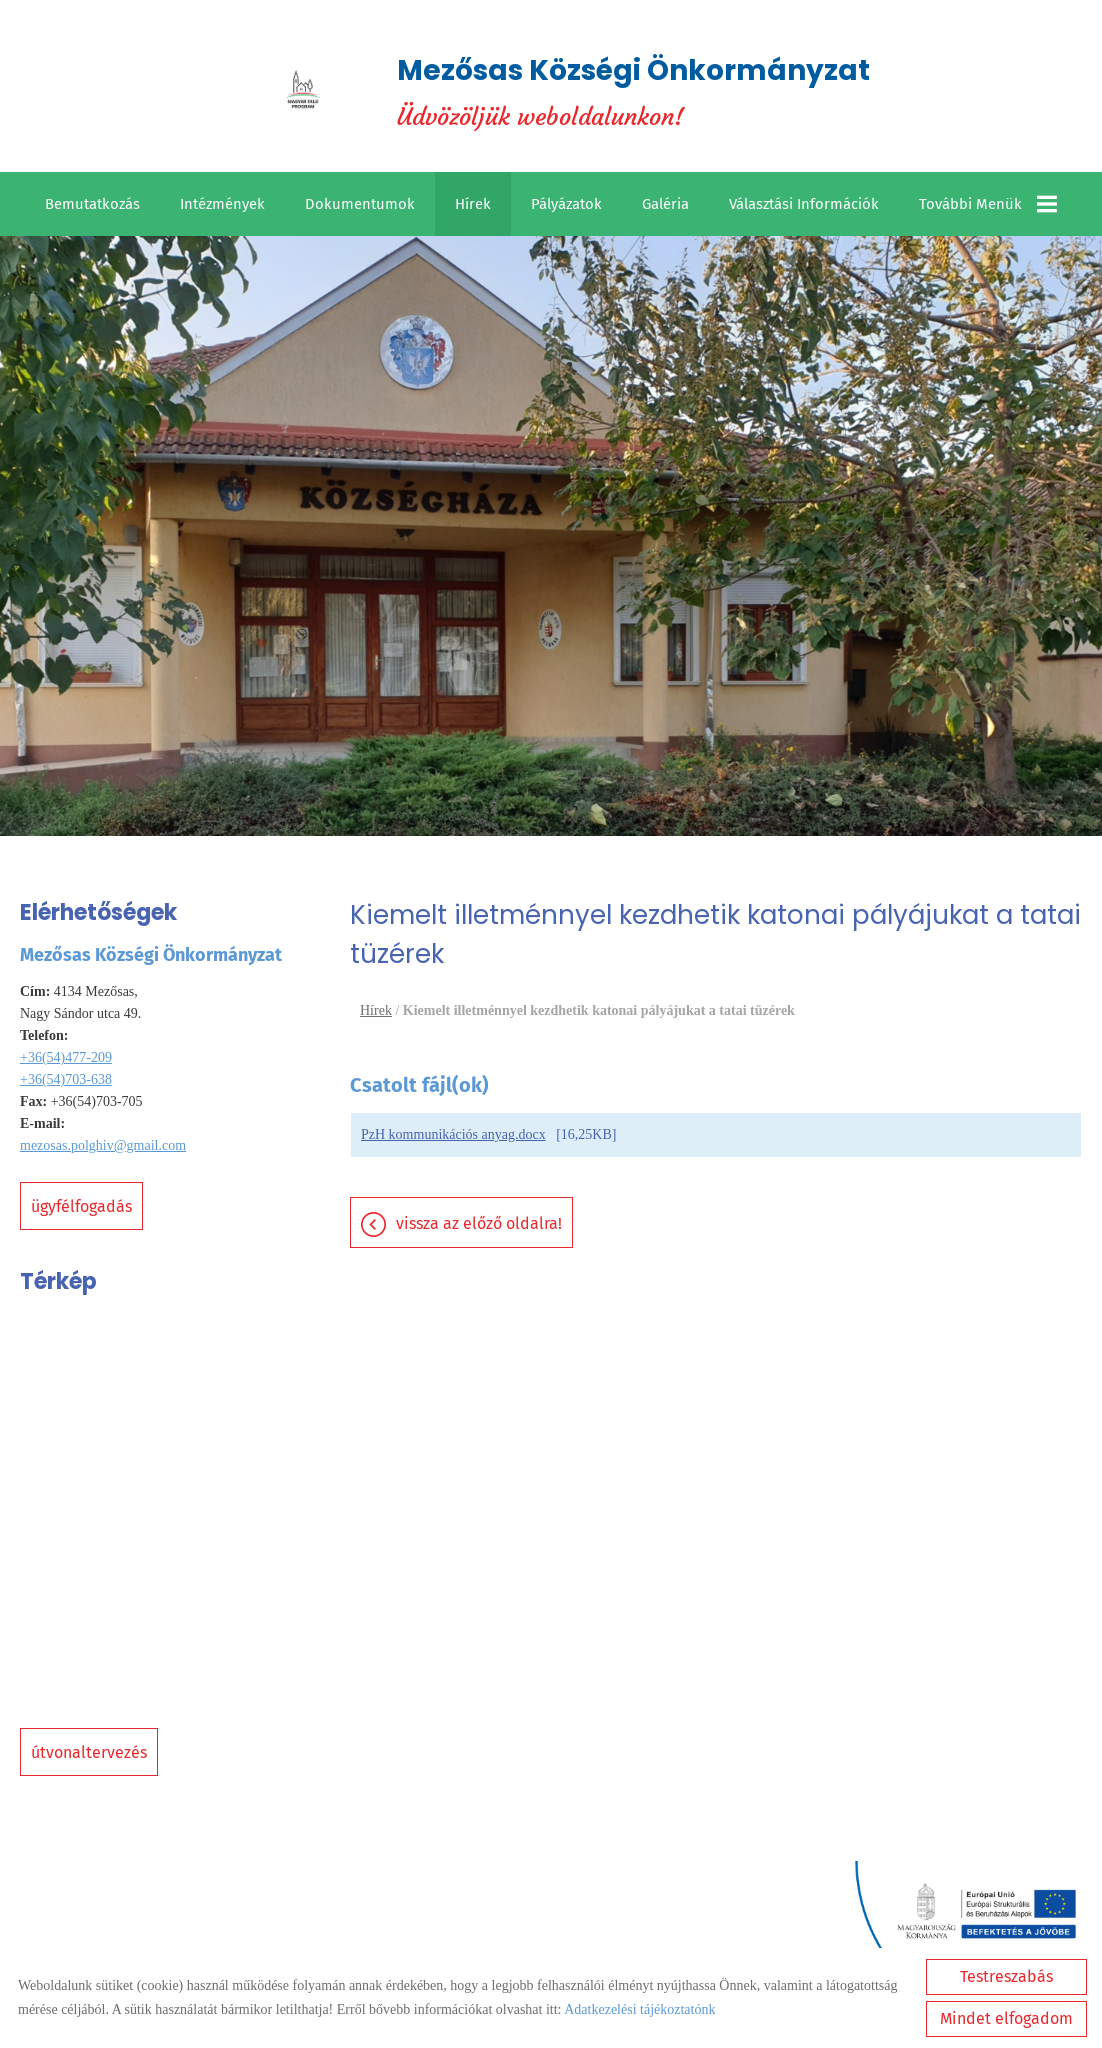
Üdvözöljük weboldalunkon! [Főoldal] (633, 91)
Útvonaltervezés (89, 1752)
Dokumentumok (360, 204)
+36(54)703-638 (66, 1079)
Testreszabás (1006, 1976)
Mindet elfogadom (1006, 2018)
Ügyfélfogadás (81, 1206)
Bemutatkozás (92, 204)
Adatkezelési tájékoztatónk (639, 2009)
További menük (988, 204)
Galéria (665, 204)
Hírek (473, 204)
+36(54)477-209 (66, 1057)
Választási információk (804, 204)
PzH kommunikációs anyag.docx (453, 1134)
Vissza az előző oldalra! (479, 1223)
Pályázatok (566, 204)
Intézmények (222, 204)
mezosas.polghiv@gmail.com (103, 1145)
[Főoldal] (303, 91)
